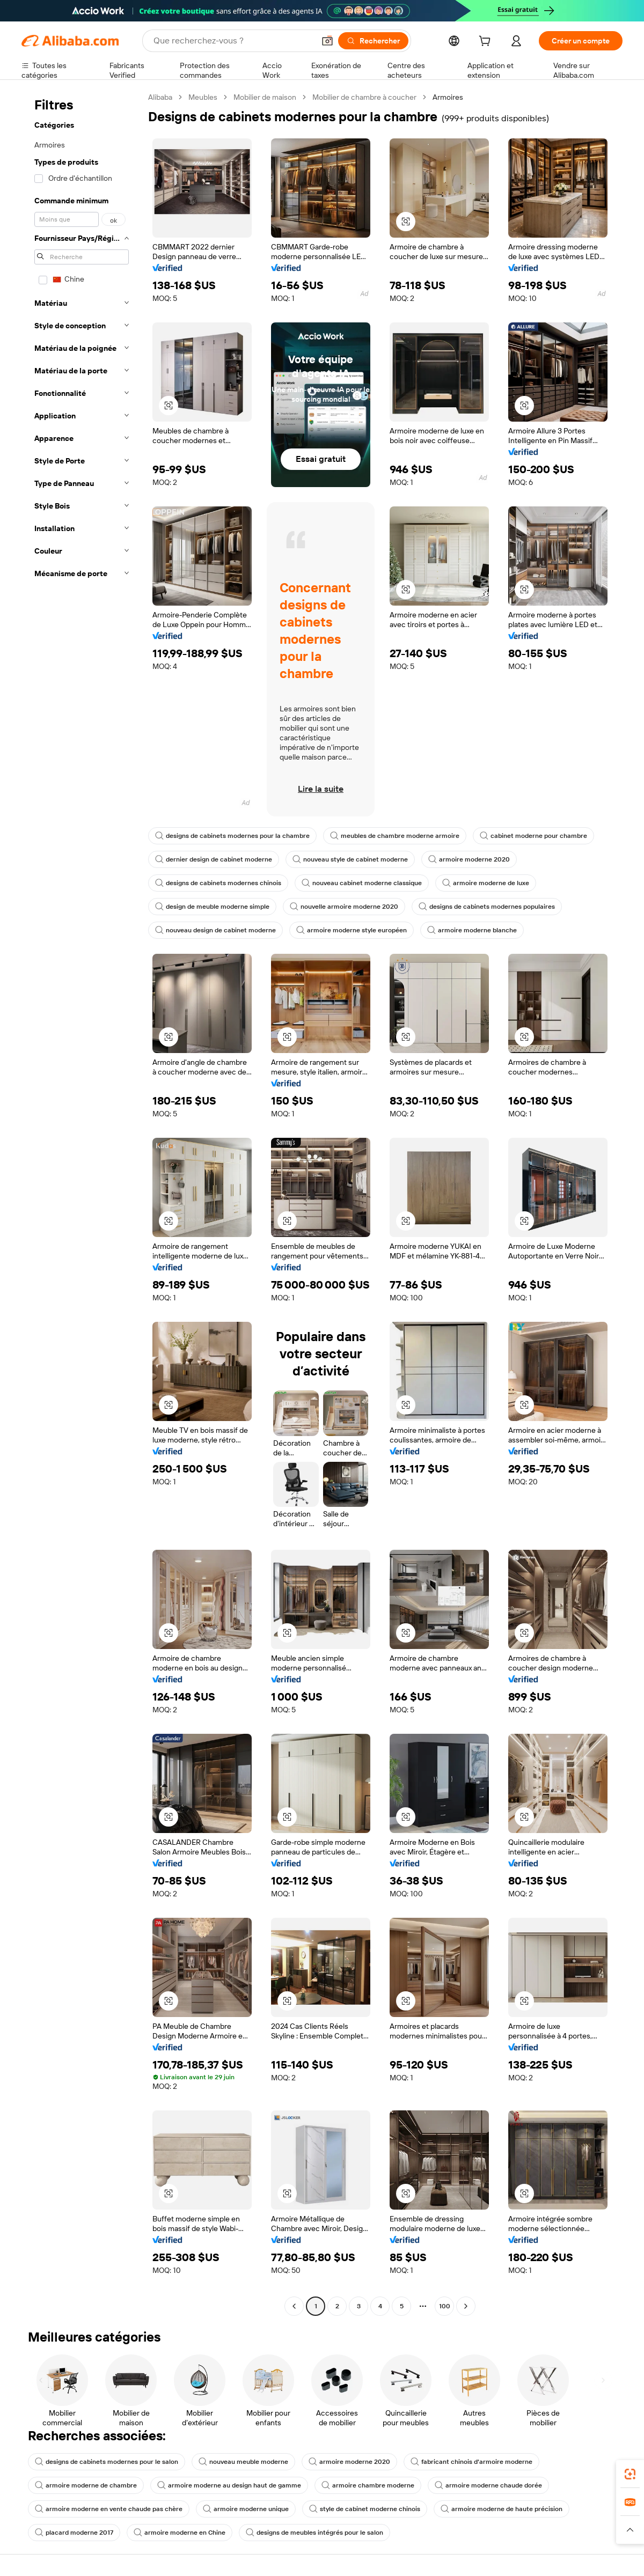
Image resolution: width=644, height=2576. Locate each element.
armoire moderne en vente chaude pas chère (108, 2509)
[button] (327, 40)
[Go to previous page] (294, 2306)
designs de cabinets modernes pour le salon (106, 2461)
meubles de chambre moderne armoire (394, 835)
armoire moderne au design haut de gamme (229, 2485)
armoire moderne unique (246, 2509)
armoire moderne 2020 (469, 859)
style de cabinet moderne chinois (364, 2509)
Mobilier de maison (264, 97)
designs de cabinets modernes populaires (487, 906)
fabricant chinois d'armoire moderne (471, 2461)
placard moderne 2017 (74, 2532)
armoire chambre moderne (367, 2485)
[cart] (487, 42)
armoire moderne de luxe (485, 883)
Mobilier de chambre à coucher (364, 97)
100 (444, 2306)
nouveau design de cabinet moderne (215, 930)
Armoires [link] (448, 97)
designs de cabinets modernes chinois (218, 883)
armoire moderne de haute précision (501, 2509)
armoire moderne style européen (351, 930)
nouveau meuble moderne (243, 2461)
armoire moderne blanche (472, 930)
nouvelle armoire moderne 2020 (344, 906)
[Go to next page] (465, 2306)
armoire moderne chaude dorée (488, 2485)
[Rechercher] (373, 40)
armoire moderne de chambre (86, 2485)
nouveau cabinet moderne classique (362, 883)
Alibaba (160, 97)
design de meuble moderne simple (212, 906)
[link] (630, 2474)
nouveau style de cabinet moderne (350, 859)
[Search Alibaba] (232, 41)
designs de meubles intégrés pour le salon (314, 2532)
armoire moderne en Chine (179, 2532)
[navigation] (81, 1203)
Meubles (202, 97)
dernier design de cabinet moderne (213, 859)
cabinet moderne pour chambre (533, 835)
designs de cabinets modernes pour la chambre (232, 835)
